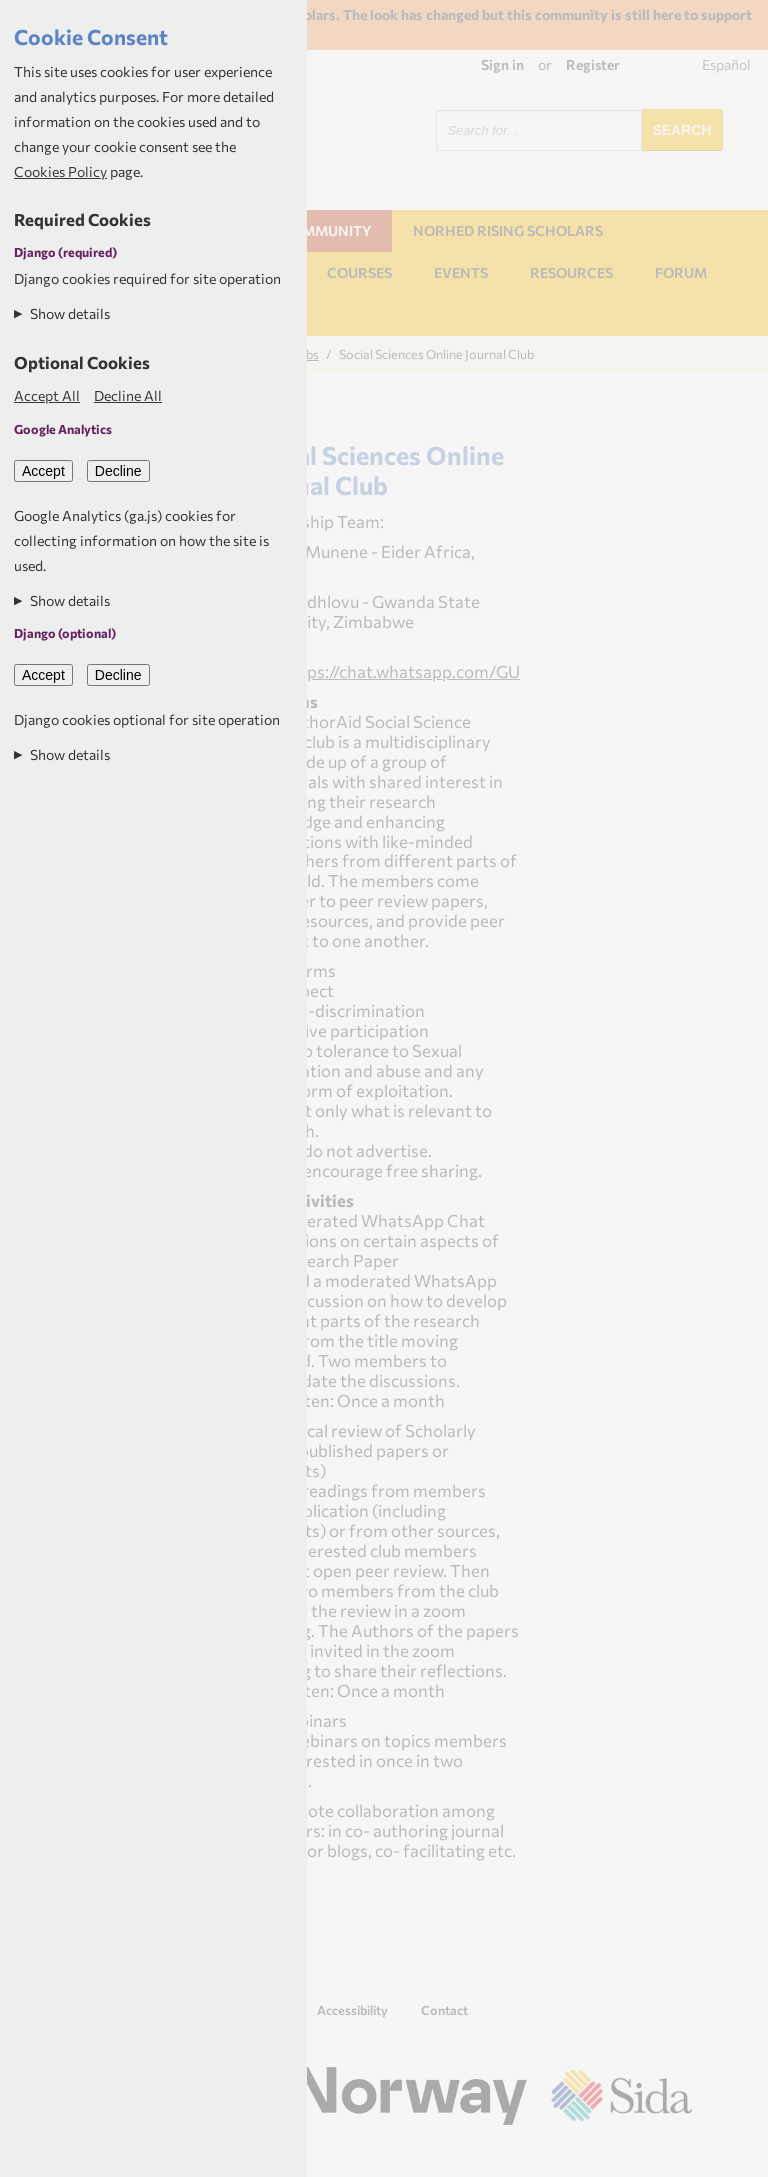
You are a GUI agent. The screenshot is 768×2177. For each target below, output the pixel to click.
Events (461, 272)
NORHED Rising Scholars (508, 230)
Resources (571, 272)
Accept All (47, 395)
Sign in (502, 64)
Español (726, 64)
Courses (359, 272)
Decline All (128, 395)
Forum (681, 272)
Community (326, 230)
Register (593, 64)
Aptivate (674, 2153)
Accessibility (352, 2010)
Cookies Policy (60, 171)
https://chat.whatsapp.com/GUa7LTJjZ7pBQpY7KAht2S (498, 671)
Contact (444, 2010)
